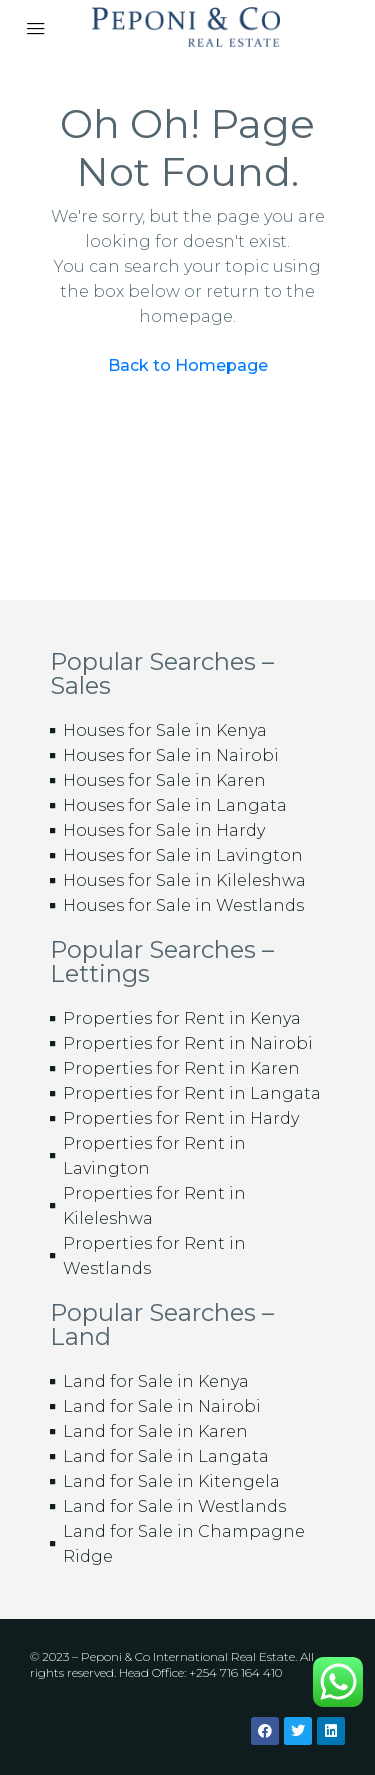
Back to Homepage (188, 365)
